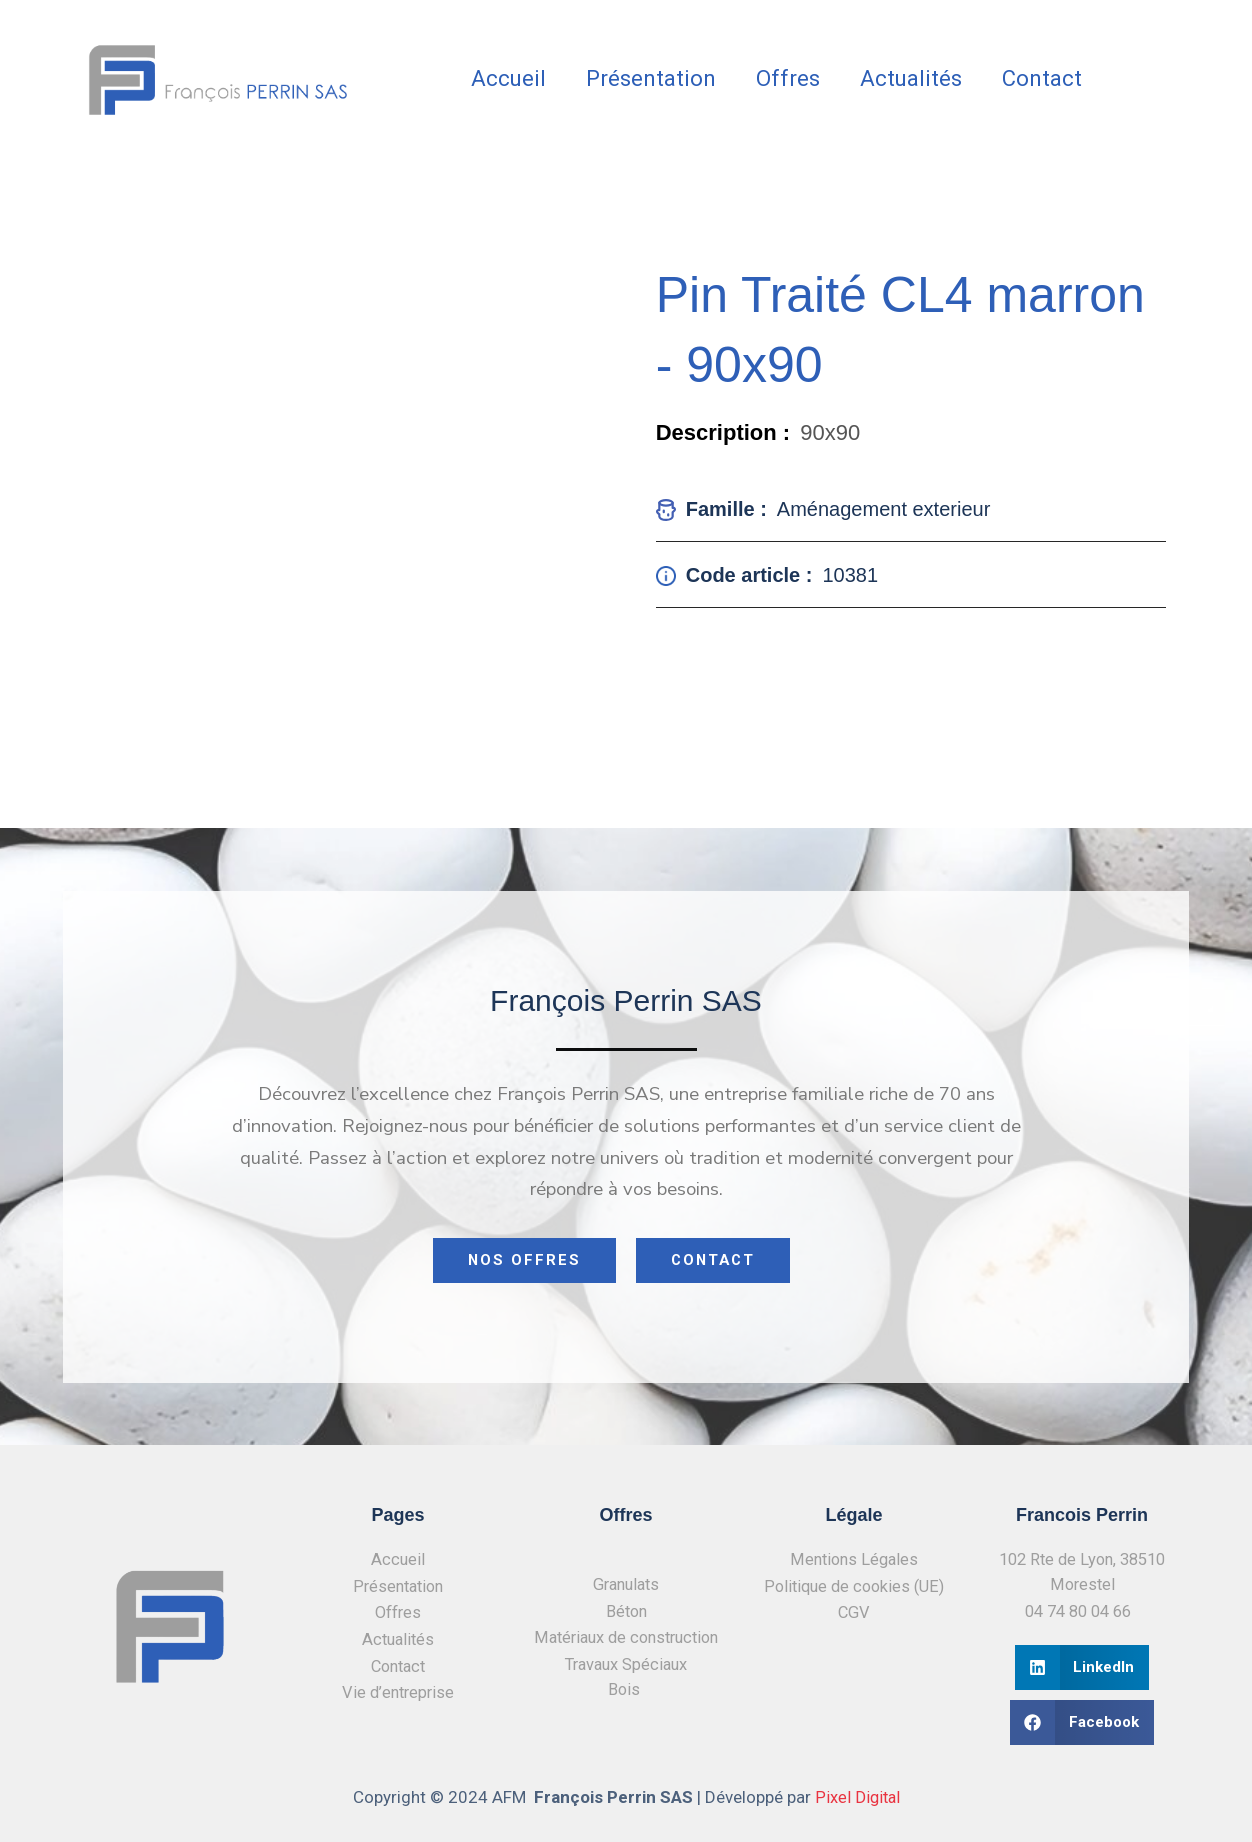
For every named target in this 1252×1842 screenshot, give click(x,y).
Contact (1042, 78)
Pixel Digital (857, 1798)
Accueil (508, 78)
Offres (788, 78)
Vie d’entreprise (398, 1693)
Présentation (651, 78)
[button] (1082, 1668)
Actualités (911, 78)
